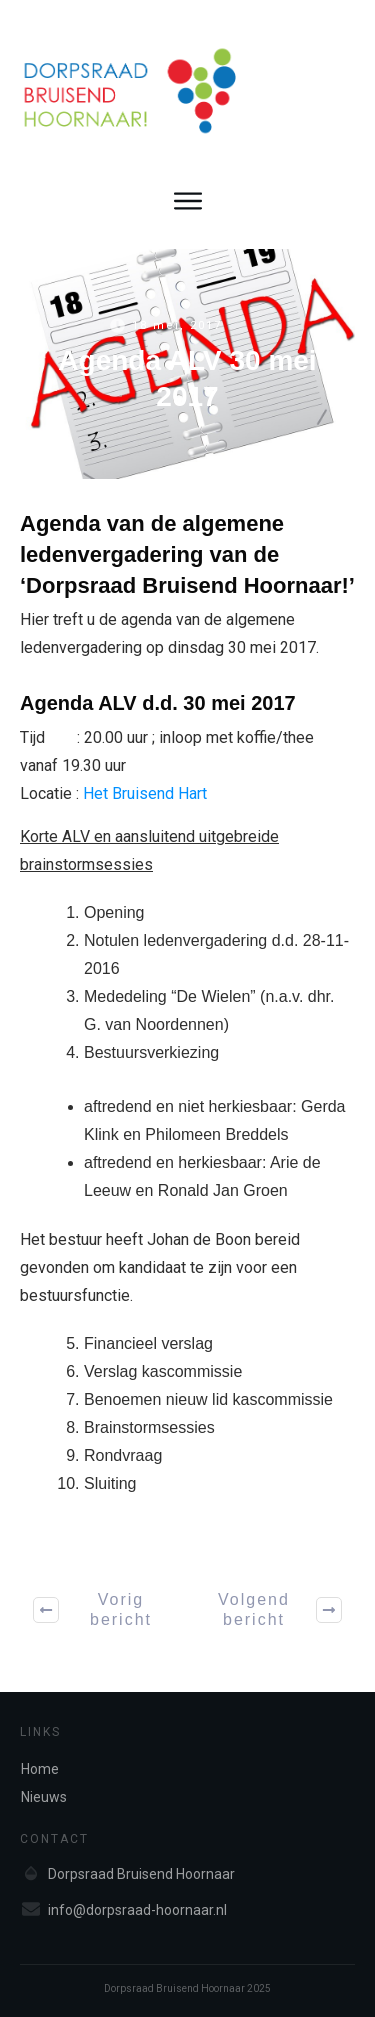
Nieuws (44, 1797)
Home (40, 1769)
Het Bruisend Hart (145, 793)
